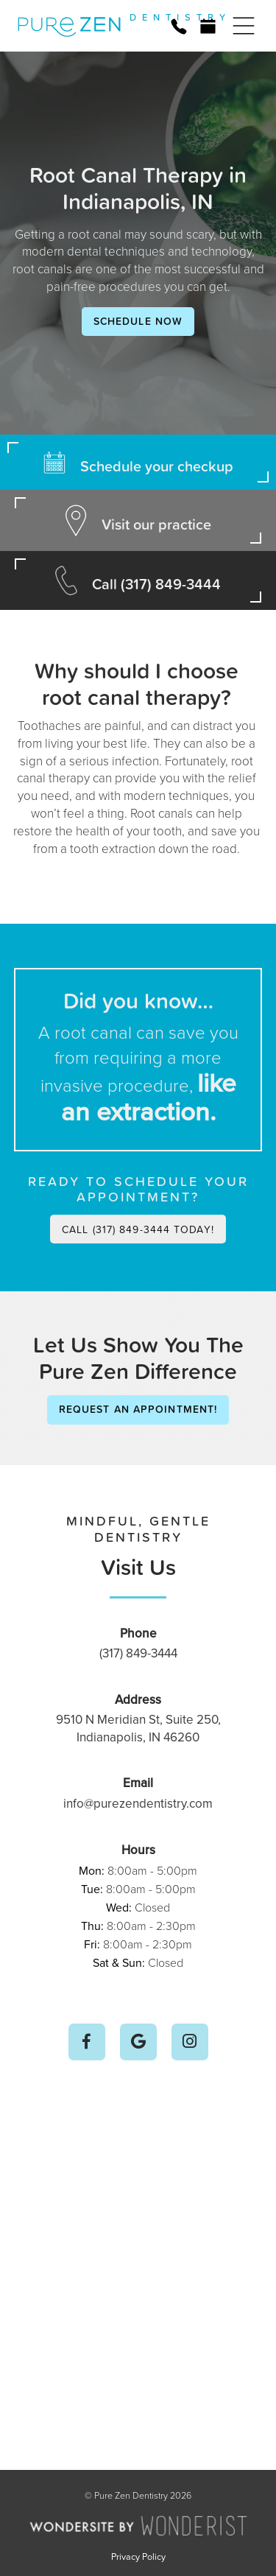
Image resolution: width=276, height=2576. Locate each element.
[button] (243, 25)
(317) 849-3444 (138, 1653)
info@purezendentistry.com (138, 1803)
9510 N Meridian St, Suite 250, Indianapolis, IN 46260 (138, 1728)
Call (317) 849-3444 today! (138, 1229)
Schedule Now (138, 321)
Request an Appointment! (138, 1409)
